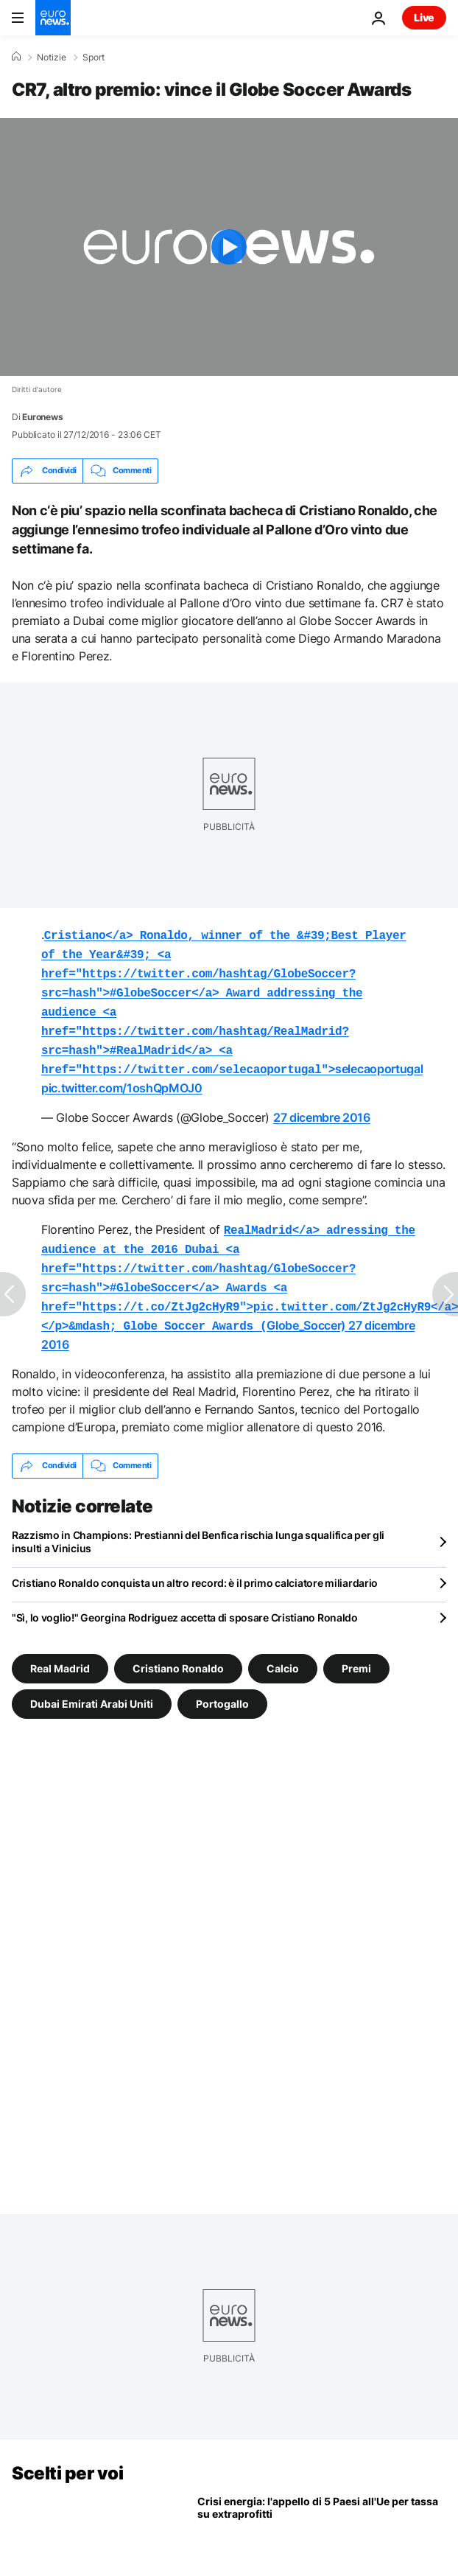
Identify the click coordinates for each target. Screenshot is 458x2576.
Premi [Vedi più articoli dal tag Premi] (356, 1647)
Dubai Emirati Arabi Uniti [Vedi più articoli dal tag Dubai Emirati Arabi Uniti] (91, 1682)
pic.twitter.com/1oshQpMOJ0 (121, 1076)
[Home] (16, 57)
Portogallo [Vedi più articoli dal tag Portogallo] (222, 1682)
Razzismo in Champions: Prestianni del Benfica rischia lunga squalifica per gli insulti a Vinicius (198, 1521)
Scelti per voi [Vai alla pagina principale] (67, 2452)
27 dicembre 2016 (321, 1105)
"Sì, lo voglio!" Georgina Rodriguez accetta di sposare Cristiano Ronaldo (185, 1597)
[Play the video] (229, 247)
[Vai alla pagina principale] (53, 17)
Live (424, 17)
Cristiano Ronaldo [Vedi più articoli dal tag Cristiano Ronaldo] (178, 1647)
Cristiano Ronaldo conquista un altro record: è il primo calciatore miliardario (195, 1562)
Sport (93, 57)
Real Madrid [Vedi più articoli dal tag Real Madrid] (60, 1647)
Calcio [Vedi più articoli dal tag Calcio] (283, 1647)
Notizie (51, 57)
